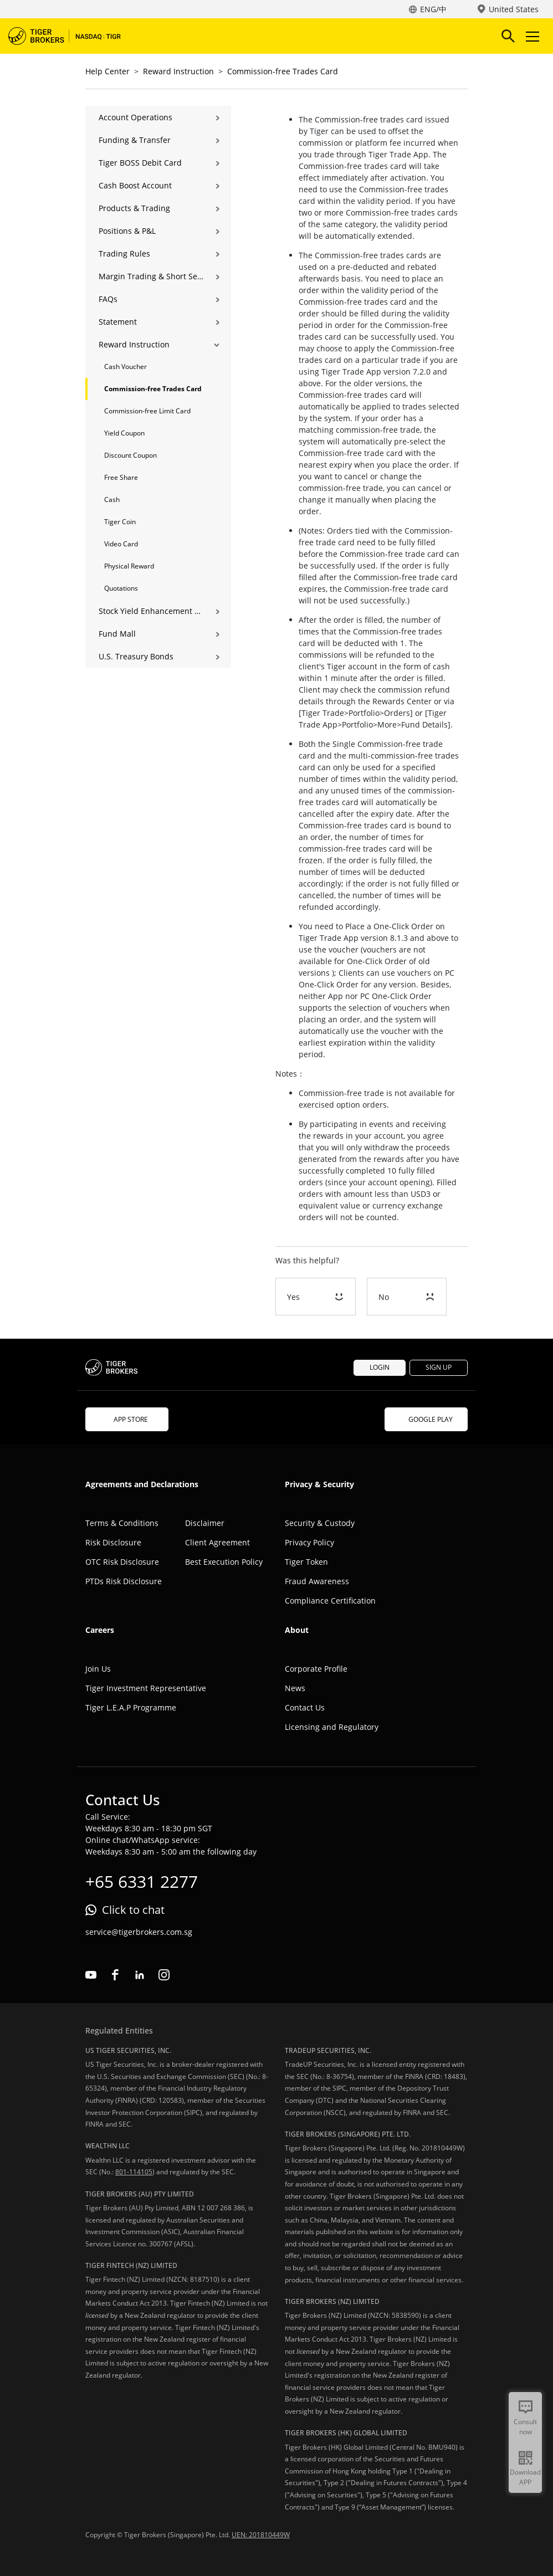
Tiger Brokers (72, 36)
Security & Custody (320, 1523)
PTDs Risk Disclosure (123, 1581)
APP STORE (127, 1419)
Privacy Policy (309, 1542)
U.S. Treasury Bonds (136, 656)
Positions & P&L (127, 231)
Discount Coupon (130, 455)
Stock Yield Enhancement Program (151, 611)
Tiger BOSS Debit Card (140, 162)
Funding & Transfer (135, 140)
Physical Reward (129, 566)
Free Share (121, 477)
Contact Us (305, 1707)
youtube (90, 1974)
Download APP (525, 2477)
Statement (118, 321)
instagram (164, 1974)
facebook (115, 1974)
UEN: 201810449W (261, 2534)
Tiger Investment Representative (145, 1688)
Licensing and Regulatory (331, 1727)
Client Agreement (217, 1542)
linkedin (139, 1974)
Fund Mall (117, 633)
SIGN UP (439, 1367)
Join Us (98, 1668)
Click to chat (133, 1909)
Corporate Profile (316, 1668)
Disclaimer (204, 1523)
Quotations (121, 588)
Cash (112, 499)
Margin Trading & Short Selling (151, 276)
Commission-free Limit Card (147, 411)
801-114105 (133, 2171)
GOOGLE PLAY (426, 1419)
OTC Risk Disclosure (122, 1561)
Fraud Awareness (317, 1581)
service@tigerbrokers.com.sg (138, 1932)
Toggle (531, 36)
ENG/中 (433, 9)
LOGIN (380, 1367)
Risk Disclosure (113, 1542)
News (295, 1688)
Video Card (121, 544)
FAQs (108, 299)
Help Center (107, 71)
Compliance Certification (330, 1600)
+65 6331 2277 (141, 1881)
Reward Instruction (178, 71)
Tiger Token (306, 1561)
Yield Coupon (124, 433)
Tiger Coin (120, 521)
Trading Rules (124, 253)
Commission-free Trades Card (282, 71)
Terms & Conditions (121, 1523)
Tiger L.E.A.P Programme (130, 1707)
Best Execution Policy (224, 1561)
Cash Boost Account (135, 185)
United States (514, 9)
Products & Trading (134, 208)
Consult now (525, 2426)
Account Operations (135, 117)
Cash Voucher (125, 366)
